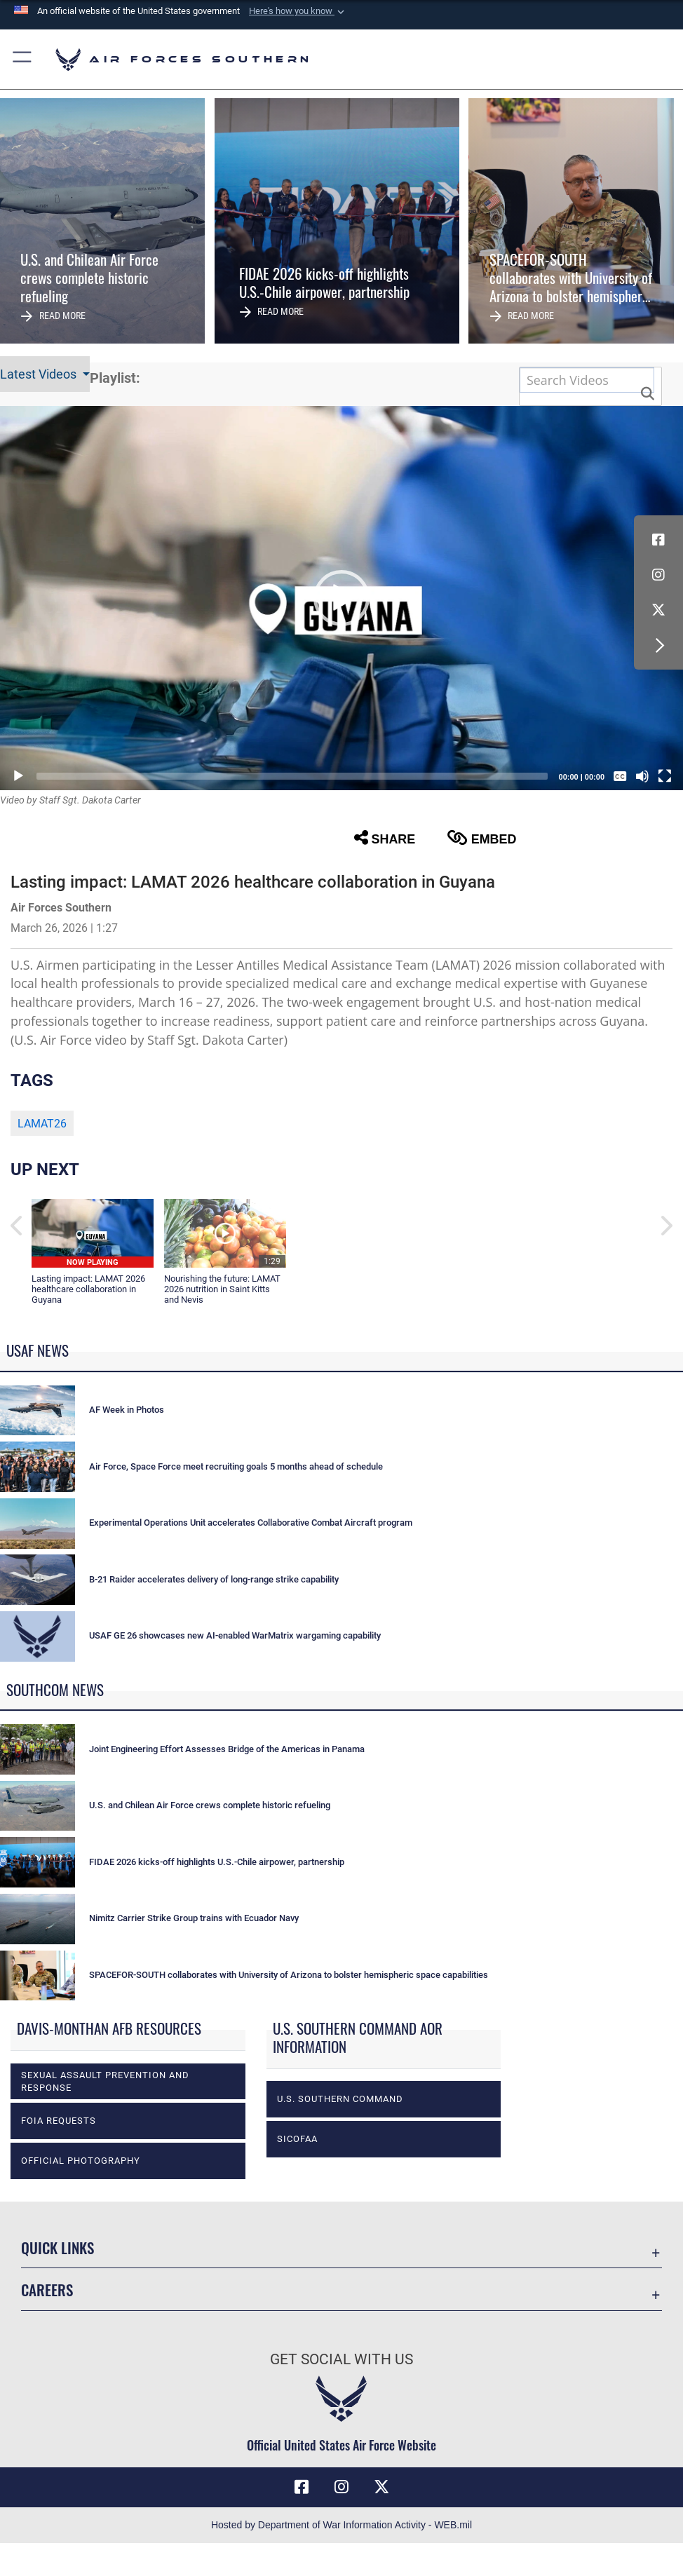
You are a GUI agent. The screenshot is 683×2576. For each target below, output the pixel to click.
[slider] (292, 776)
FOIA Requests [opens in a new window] (58, 2120)
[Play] (18, 776)
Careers (47, 2289)
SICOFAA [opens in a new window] (297, 2139)
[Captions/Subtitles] (620, 776)
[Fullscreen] (665, 776)
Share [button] (385, 837)
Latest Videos (39, 374)
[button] (298, 11)
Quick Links (57, 2247)
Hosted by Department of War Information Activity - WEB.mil (341, 2524)
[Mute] (642, 776)
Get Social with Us (341, 2359)
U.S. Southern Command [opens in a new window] (340, 2099)
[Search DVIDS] (587, 380)
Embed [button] (482, 837)
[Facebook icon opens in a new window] (658, 539)
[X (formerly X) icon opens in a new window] (658, 610)
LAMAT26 (42, 1123)
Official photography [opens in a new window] (80, 2160)
